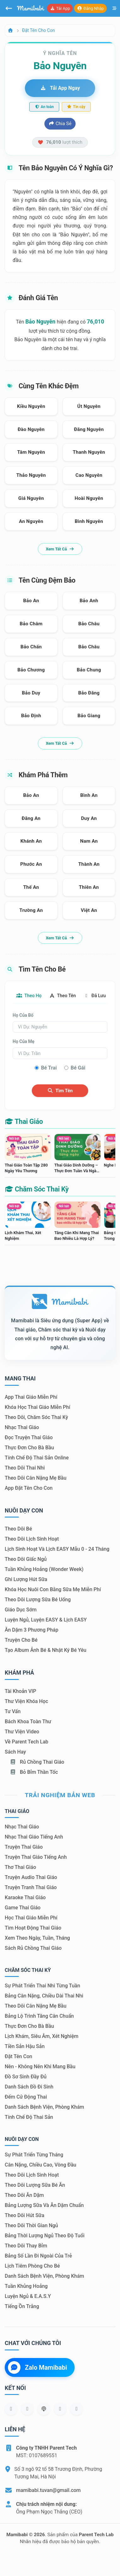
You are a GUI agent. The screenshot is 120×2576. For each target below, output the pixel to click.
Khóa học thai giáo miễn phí (37, 1407)
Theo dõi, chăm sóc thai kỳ (36, 1417)
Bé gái (78, 1068)
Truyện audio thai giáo (31, 1877)
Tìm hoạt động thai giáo (33, 1928)
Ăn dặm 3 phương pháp (31, 1630)
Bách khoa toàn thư (28, 1721)
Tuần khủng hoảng (26, 2286)
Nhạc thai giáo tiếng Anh (34, 1837)
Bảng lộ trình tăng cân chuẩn (39, 2016)
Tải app (60, 8)
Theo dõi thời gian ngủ (31, 2225)
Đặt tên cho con (38, 30)
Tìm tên (60, 1091)
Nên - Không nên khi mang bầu (40, 2067)
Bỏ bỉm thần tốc (34, 1772)
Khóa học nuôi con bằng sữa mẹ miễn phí (53, 1589)
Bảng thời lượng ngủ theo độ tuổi (44, 2236)
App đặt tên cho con (29, 1488)
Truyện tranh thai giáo (31, 1887)
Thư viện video (22, 1732)
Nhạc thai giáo (22, 1427)
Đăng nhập (90, 8)
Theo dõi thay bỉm (26, 2246)
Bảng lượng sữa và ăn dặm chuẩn (44, 2205)
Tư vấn (12, 1711)
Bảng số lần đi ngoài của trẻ (38, 2256)
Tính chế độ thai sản (29, 2117)
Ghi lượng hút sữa (26, 1579)
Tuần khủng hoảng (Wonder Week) (44, 1569)
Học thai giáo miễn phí (31, 1918)
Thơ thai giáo (20, 1867)
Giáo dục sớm (21, 1610)
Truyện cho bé (21, 1640)
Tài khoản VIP (20, 1691)
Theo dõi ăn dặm (24, 2195)
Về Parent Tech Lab (26, 1742)
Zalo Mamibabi (37, 2367)
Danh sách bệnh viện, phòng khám (44, 2107)
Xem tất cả (60, 549)
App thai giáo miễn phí (31, 1397)
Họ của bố (23, 1015)
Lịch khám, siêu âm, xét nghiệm (41, 2036)
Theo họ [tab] (29, 995)
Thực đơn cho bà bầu (29, 1448)
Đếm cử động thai (26, 2097)
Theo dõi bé (18, 1529)
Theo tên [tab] (62, 995)
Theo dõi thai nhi (25, 1468)
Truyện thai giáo (24, 1847)
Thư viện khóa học (26, 1701)
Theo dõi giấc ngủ (26, 1559)
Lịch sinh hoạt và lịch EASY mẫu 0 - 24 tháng (57, 1549)
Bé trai (49, 1068)
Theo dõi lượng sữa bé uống (38, 1600)
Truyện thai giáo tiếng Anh (36, 1857)
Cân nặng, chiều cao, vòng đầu (40, 2165)
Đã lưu (94, 995)
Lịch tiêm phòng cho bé (32, 2266)
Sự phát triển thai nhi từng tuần (42, 1986)
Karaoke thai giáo (25, 1897)
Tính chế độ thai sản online (37, 1458)
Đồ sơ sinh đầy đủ (26, 2077)
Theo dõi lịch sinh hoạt (32, 1539)
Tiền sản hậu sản (25, 2046)
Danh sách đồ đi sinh (29, 2087)
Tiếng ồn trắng (22, 2306)
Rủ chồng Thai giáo (37, 1762)
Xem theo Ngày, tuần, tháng (37, 1938)
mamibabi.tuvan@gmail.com (48, 2490)
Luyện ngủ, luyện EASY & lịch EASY (46, 1620)
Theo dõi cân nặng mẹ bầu (35, 1478)
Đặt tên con (18, 2056)
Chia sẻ (60, 123)
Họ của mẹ (23, 1041)
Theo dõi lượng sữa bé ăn (35, 2185)
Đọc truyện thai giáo (29, 1437)
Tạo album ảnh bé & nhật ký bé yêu (45, 1650)
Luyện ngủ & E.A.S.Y (28, 2296)
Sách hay (15, 1752)
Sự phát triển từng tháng (34, 2155)
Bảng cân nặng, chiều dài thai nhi (44, 1996)
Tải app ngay (60, 88)
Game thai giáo (23, 1908)
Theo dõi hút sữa (24, 2215)
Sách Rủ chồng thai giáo (33, 1948)
